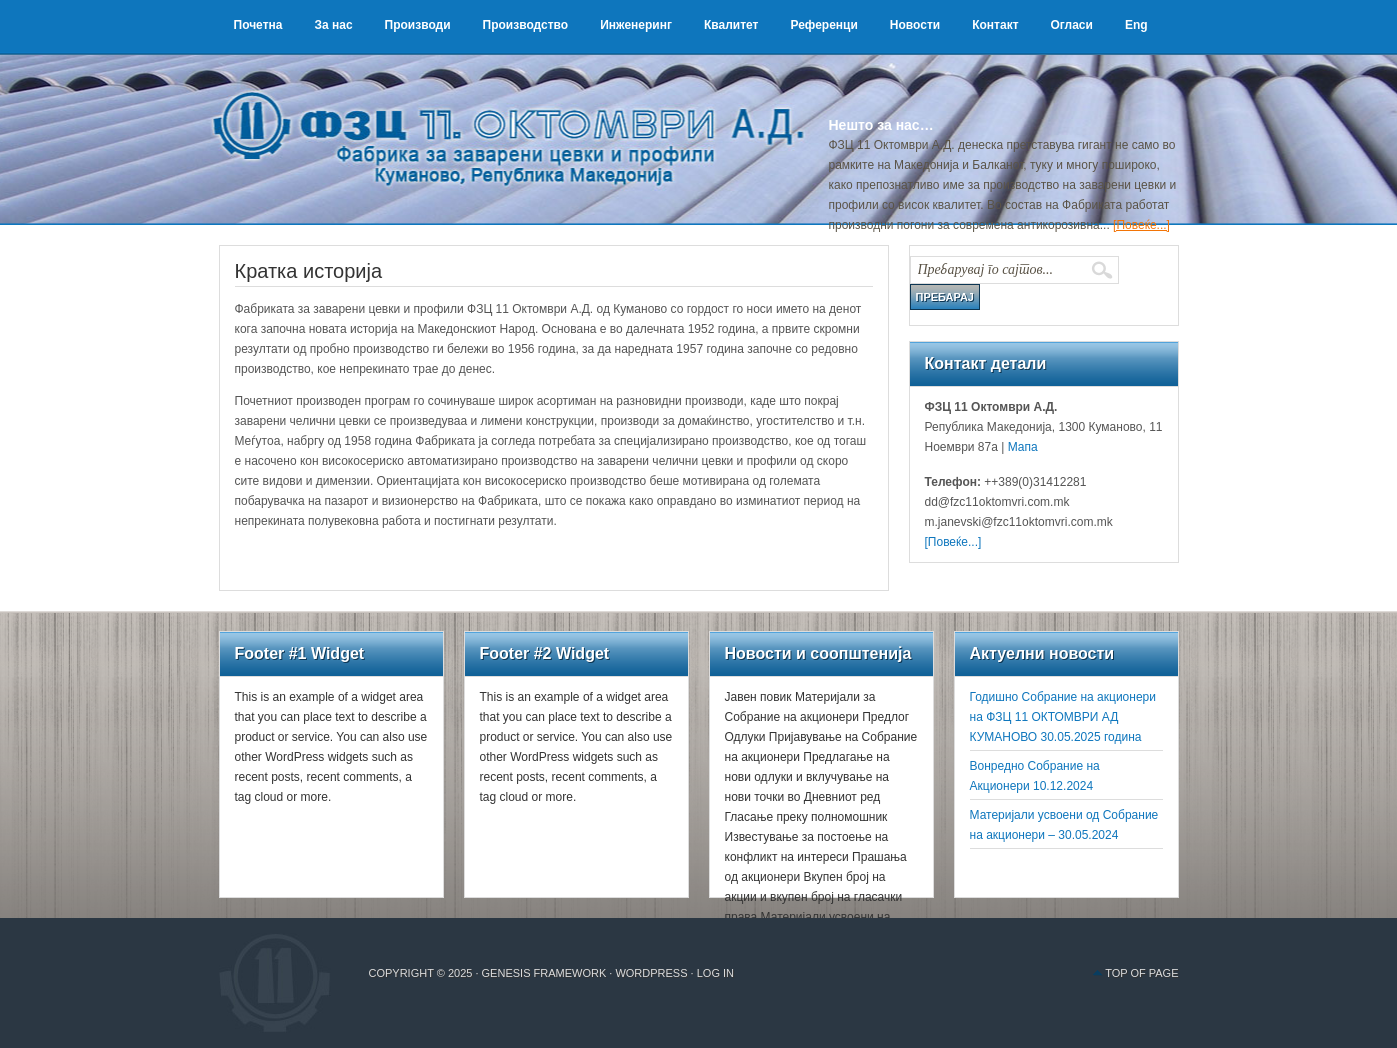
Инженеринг (636, 25)
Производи (418, 25)
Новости (915, 25)
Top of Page (1141, 973)
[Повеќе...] (1141, 225)
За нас (333, 25)
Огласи (1072, 25)
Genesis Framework (544, 973)
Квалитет (731, 25)
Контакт (995, 25)
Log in (715, 973)
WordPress (651, 973)
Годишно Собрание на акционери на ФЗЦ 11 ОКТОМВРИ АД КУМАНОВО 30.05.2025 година (1063, 717)
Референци (823, 25)
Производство (526, 25)
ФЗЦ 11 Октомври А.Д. (519, 115)
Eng (1136, 25)
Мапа (1020, 447)
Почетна (258, 25)
